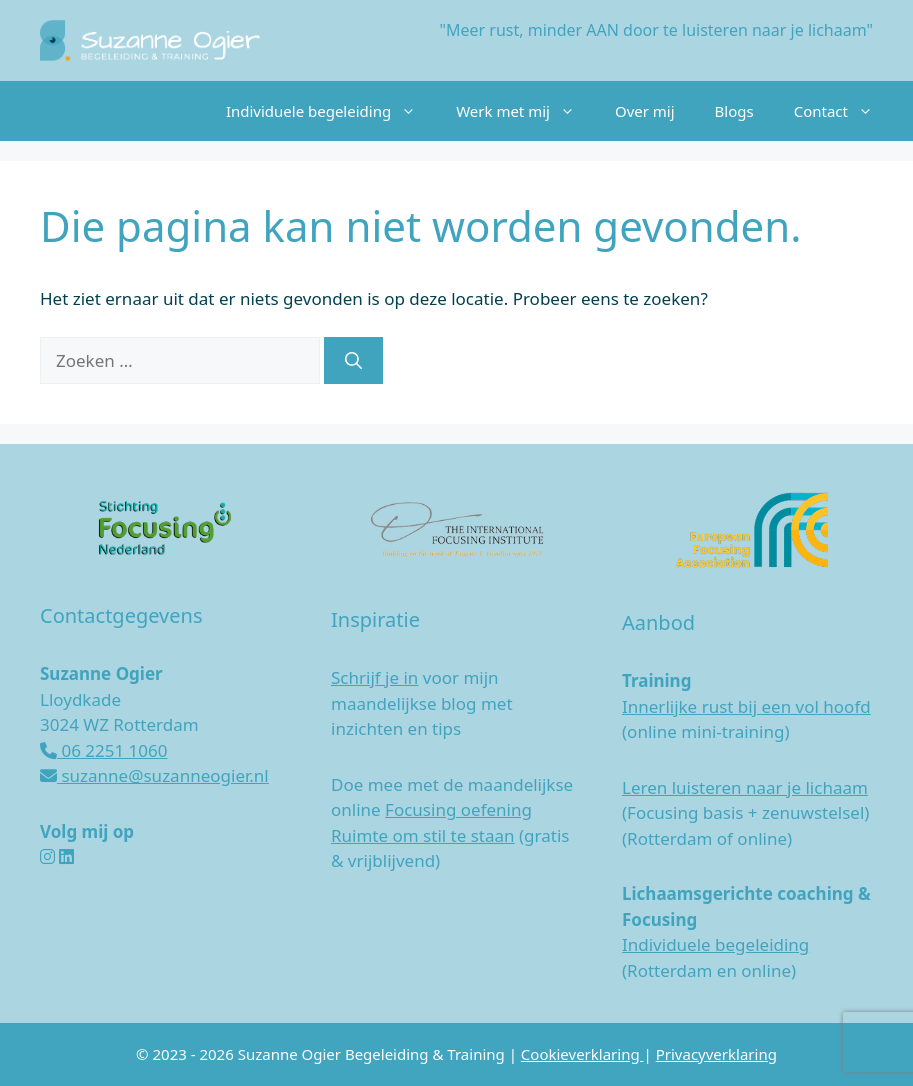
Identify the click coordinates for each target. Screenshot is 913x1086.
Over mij (645, 111)
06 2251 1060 (104, 750)
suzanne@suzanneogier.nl (154, 775)
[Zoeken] (353, 361)
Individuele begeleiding (331, 111)
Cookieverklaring (582, 1054)
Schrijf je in (374, 677)
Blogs (734, 111)
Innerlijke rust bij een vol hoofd (746, 706)
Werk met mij (525, 111)
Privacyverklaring (716, 1054)
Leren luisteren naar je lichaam (745, 787)
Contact (843, 111)
